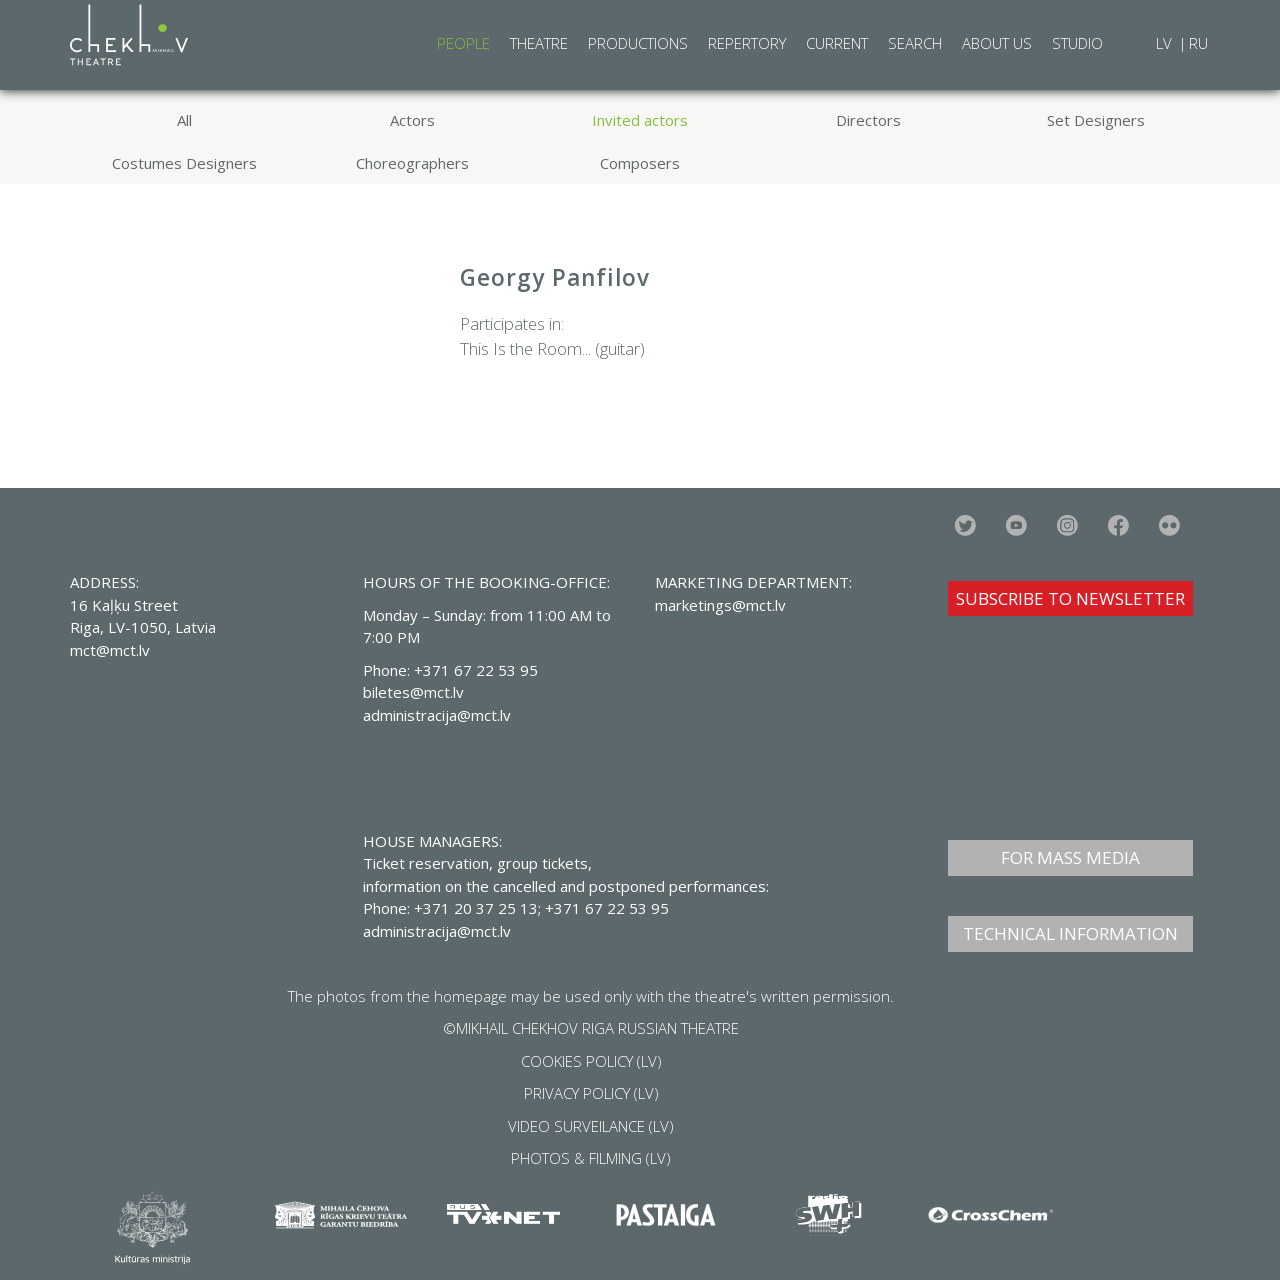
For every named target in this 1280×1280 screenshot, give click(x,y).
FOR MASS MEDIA (1070, 857)
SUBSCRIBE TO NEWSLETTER (1070, 598)
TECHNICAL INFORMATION (1070, 933)
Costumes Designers (184, 163)
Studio (1077, 43)
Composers (640, 163)
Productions (638, 43)
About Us (997, 43)
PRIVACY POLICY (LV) (591, 1093)
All (184, 120)
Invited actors (640, 120)
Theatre (539, 43)
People (463, 43)
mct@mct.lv (110, 650)
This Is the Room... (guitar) (552, 348)
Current (837, 43)
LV (1166, 43)
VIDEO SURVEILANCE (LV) (591, 1126)
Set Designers (1096, 120)
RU (1198, 43)
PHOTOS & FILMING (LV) (591, 1158)
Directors (868, 120)
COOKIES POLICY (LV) (591, 1061)
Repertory (747, 43)
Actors (412, 120)
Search (915, 43)
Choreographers (412, 163)
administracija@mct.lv (437, 931)
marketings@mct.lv (720, 605)
